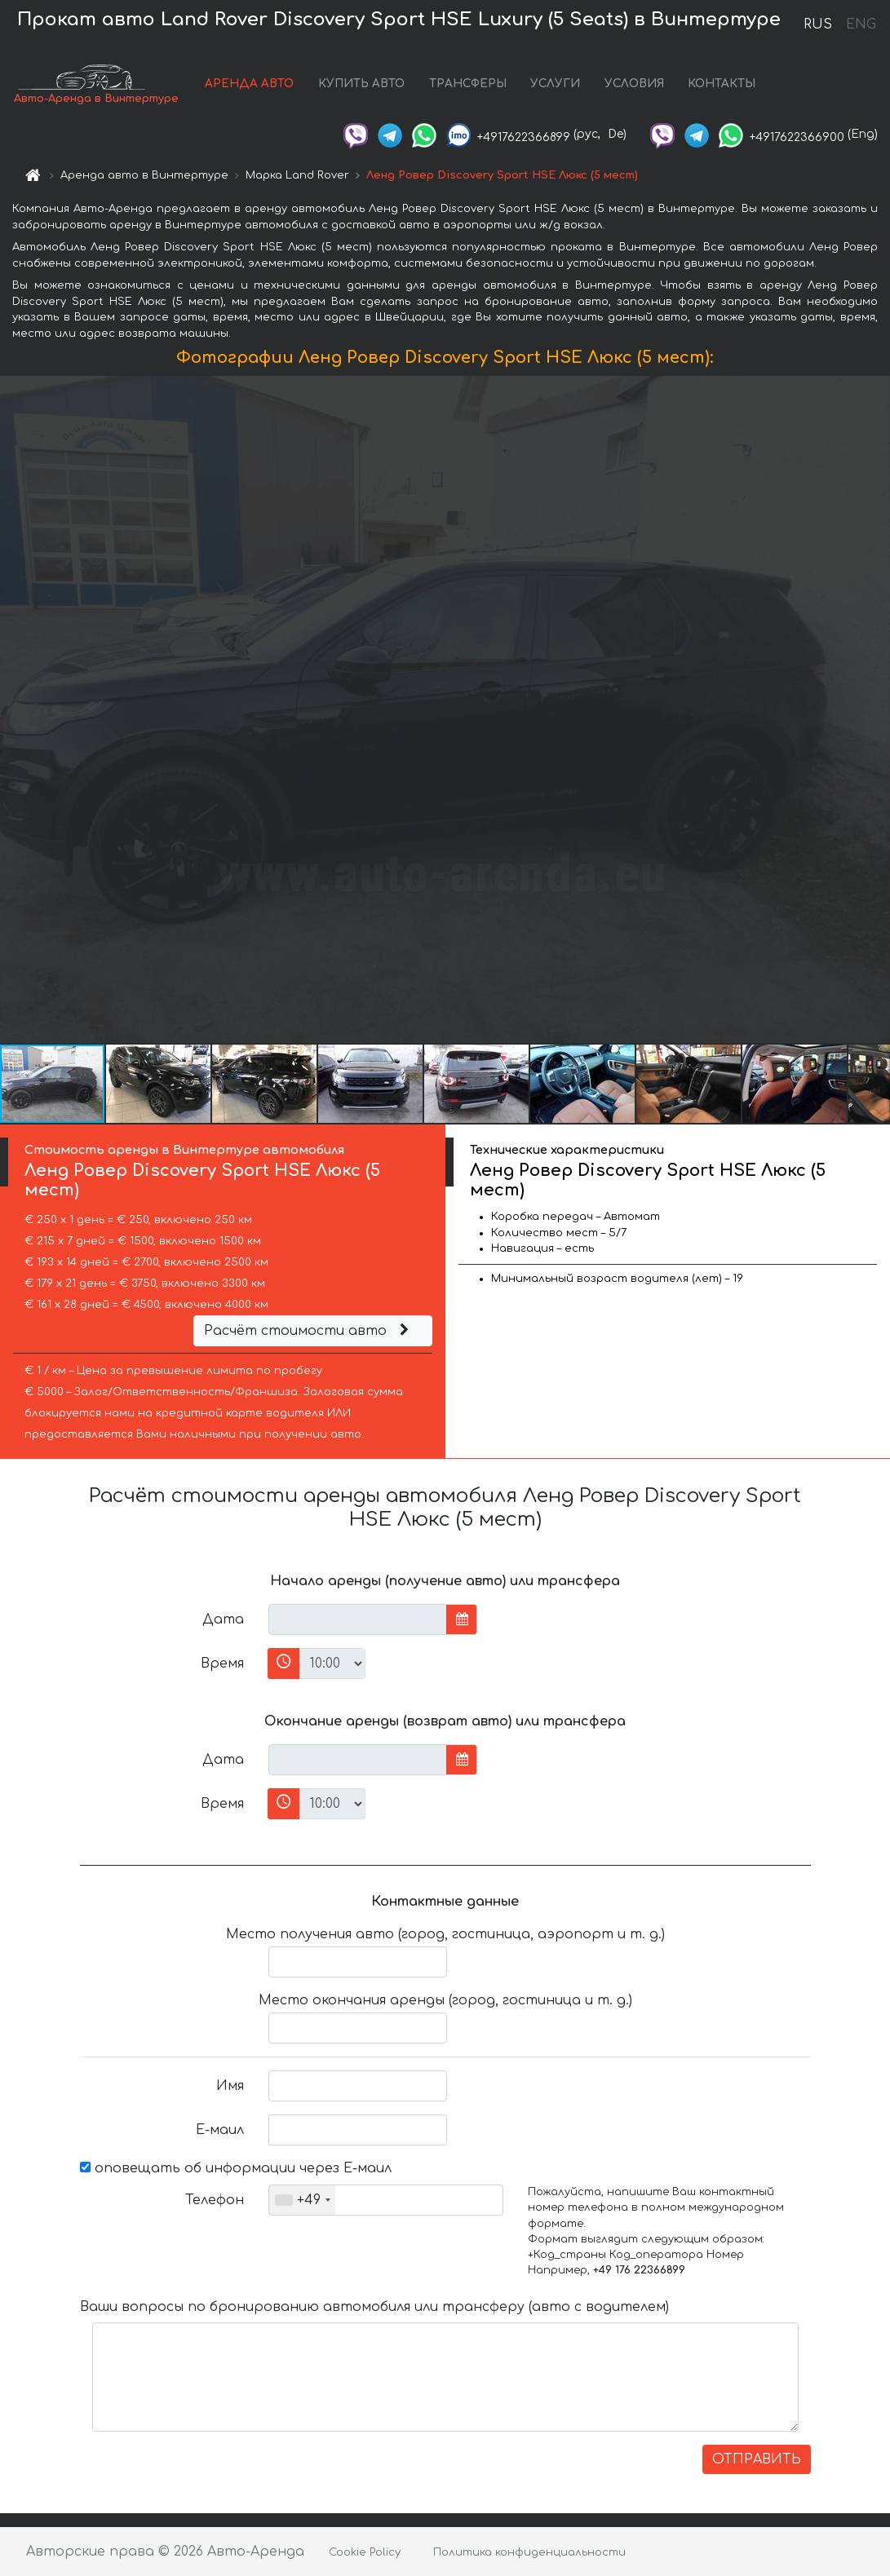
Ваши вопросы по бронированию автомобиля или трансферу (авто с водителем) (374, 2307)
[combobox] (302, 2200)
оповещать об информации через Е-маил (236, 2168)
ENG (860, 24)
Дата (223, 1619)
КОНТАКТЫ (721, 83)
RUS (818, 24)
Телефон (214, 2200)
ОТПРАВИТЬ (756, 2459)
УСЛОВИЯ (634, 83)
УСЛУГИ (555, 83)
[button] (875, 709)
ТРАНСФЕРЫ (468, 83)
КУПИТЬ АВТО (361, 83)
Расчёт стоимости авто (308, 1330)
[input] (357, 1619)
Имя (230, 2086)
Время (222, 1663)
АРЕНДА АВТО (249, 83)
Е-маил (220, 2130)
